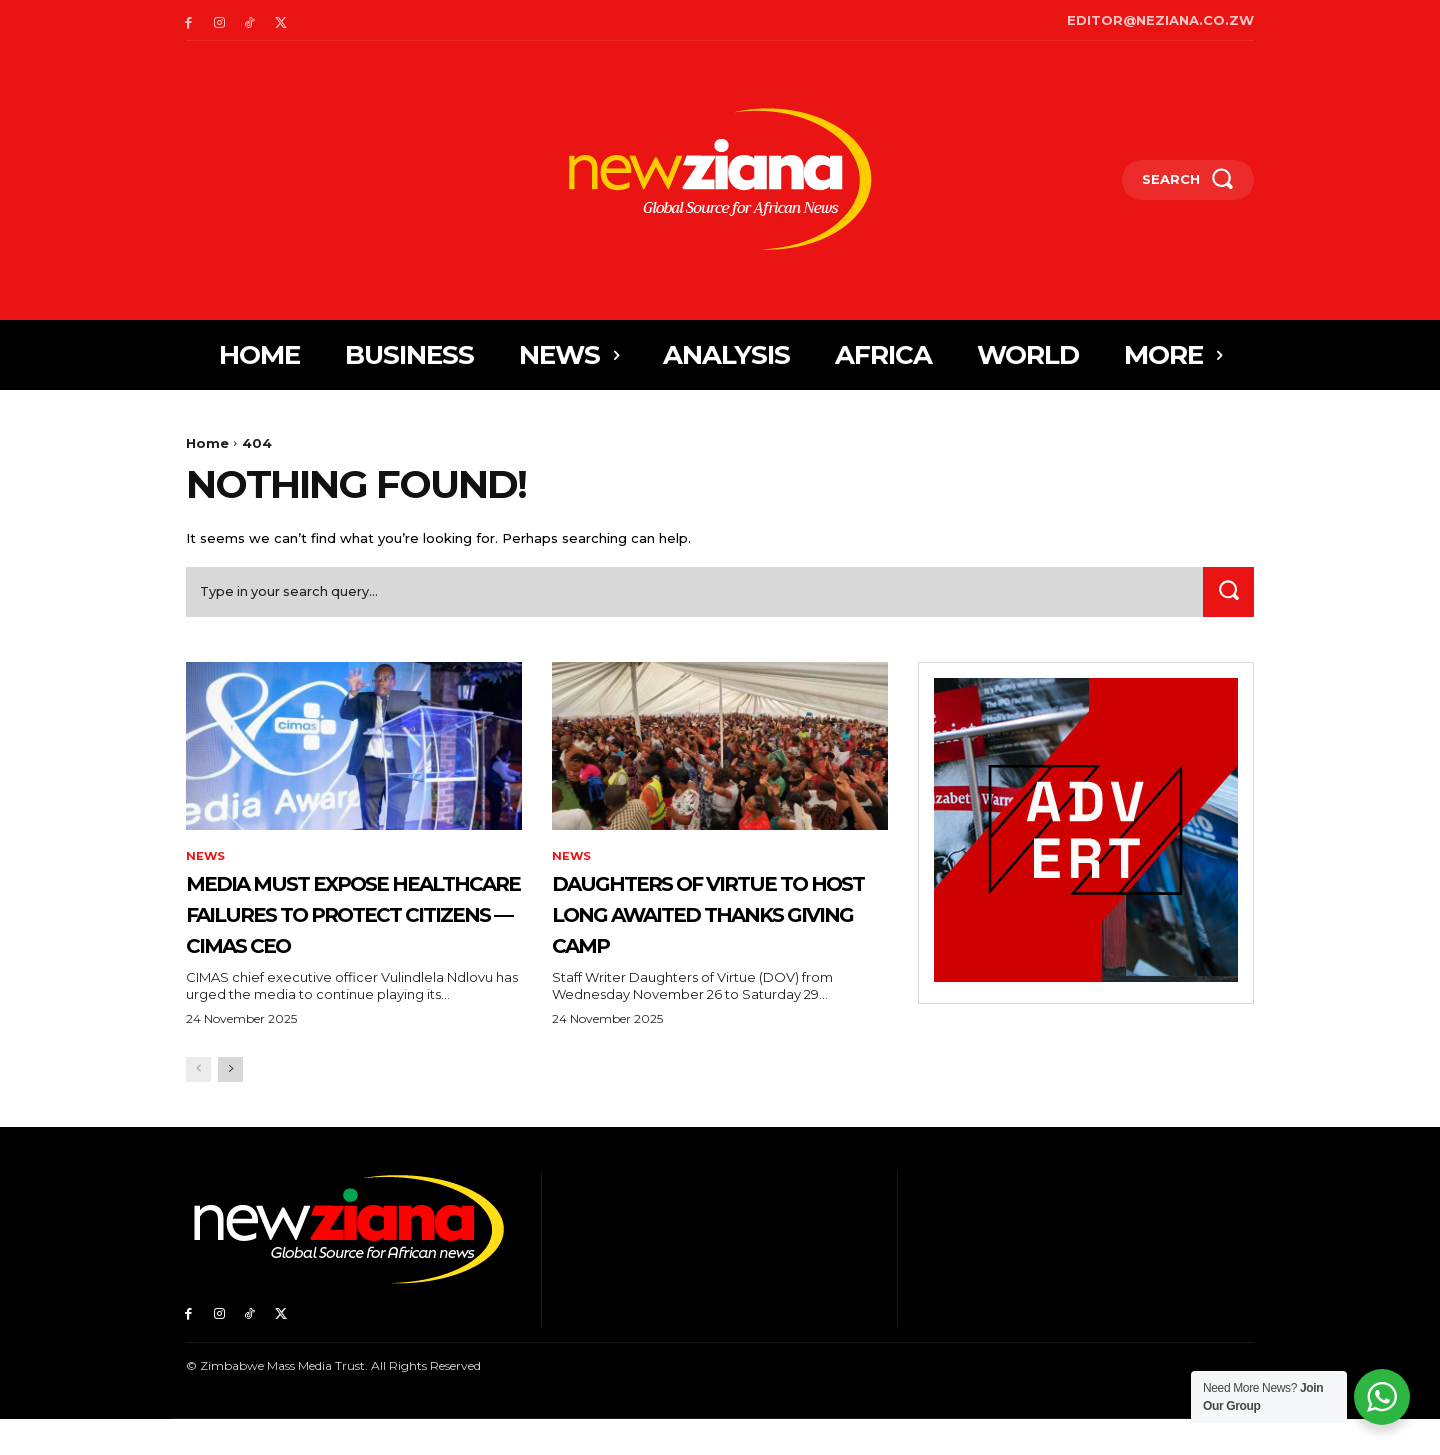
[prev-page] (198, 1105)
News (206, 861)
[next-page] (230, 1105)
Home (207, 443)
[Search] (1227, 595)
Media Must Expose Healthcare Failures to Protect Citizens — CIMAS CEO (349, 932)
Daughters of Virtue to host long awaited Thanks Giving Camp (709, 932)
